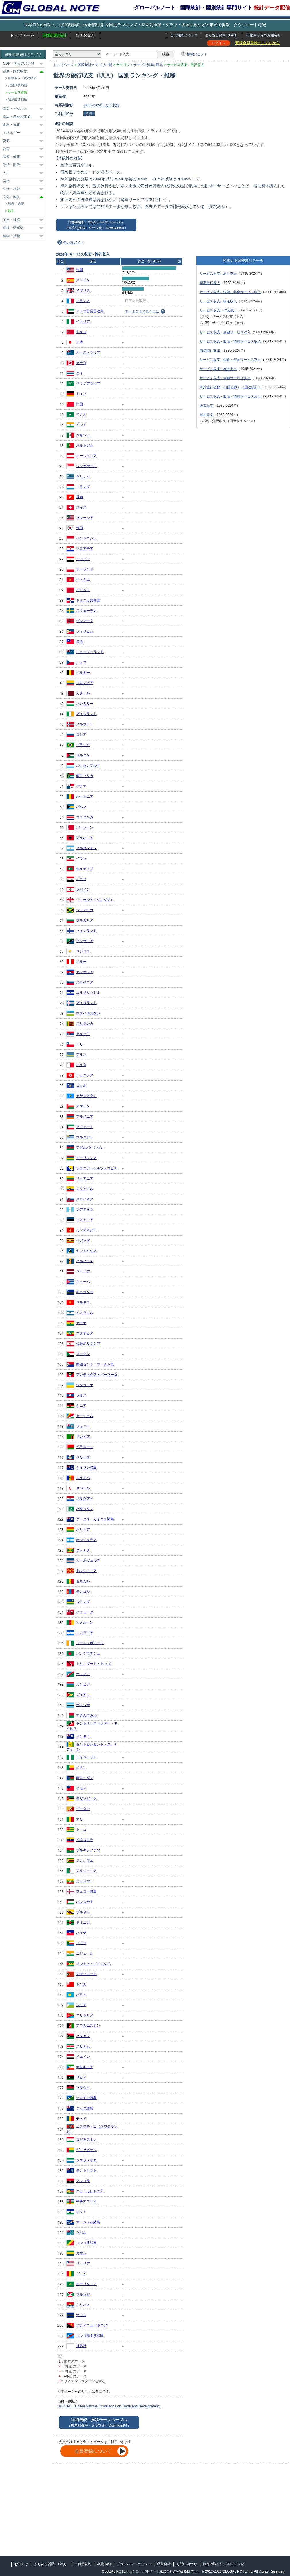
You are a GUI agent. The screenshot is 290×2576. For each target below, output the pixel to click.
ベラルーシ (84, 1447)
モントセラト (86, 2170)
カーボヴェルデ (88, 1560)
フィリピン (84, 631)
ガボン (81, 2253)
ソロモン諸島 (86, 2098)
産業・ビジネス (15, 109)
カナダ (81, 363)
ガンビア (83, 1684)
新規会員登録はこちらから (257, 43)
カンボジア (84, 972)
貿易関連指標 (17, 99)
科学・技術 (11, 236)
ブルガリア (84, 920)
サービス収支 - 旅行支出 (218, 274)
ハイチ (81, 1933)
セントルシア (86, 1251)
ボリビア (83, 1529)
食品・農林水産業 (16, 117)
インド (81, 425)
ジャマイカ (84, 910)
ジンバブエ (84, 1860)
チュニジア (84, 1075)
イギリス (83, 291)
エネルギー (11, 133)
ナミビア (83, 1674)
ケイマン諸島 (86, 1468)
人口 (6, 173)
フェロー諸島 (86, 1891)
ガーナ (81, 1323)
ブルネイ (83, 1912)
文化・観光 (11, 197)
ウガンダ (83, 1240)
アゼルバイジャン (90, 1147)
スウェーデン (86, 611)
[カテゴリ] (77, 54)
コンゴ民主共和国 (90, 2336)
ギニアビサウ (86, 2150)
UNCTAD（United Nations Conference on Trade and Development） (109, 2406)
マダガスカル (86, 1715)
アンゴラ (83, 2181)
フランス (83, 301)
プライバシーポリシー (134, 2564)
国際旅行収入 (210, 283)
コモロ (81, 1943)
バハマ (81, 807)
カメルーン (84, 1622)
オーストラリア (88, 352)
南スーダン (84, 1778)
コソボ (81, 1086)
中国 (79, 404)
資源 (6, 141)
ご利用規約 (82, 2564)
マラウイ (83, 2088)
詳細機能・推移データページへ (96, 225)
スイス (81, 507)
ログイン (218, 43)
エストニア (84, 1220)
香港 (79, 497)
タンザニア (84, 941)
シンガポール (86, 466)
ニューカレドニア (90, 2191)
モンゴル (83, 1591)
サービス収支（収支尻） (218, 310)
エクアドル (84, 1189)
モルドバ (83, 1478)
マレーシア (84, 518)
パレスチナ (84, 1902)
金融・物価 (11, 125)
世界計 (81, 2346)
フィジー (83, 1426)
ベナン (81, 1768)
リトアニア (84, 1178)
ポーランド (84, 569)
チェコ (81, 662)
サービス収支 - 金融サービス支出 (225, 378)
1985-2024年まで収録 (101, 105)
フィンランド (86, 931)
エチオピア (84, 1333)
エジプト (83, 559)
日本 (79, 342)
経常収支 (206, 406)
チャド (81, 2119)
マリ (79, 1819)
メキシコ (83, 435)
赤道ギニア (84, 2067)
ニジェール (84, 1953)
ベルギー (83, 673)
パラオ (81, 1995)
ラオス (81, 1395)
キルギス (83, 1302)
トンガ (81, 1984)
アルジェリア (86, 1871)
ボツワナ (83, 1705)
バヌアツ (83, 2036)
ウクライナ (84, 1385)
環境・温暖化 (13, 228)
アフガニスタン (88, 2026)
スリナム (83, 2046)
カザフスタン (86, 1096)
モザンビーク (86, 1798)
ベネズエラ (84, 1840)
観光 (159, 65)
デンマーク (84, 621)
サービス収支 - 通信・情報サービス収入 (230, 341)
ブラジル (83, 745)
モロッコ (83, 590)
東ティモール (86, 1974)
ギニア (81, 2274)
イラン (81, 858)
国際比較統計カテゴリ (23, 54)
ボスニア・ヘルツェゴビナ (96, 1168)
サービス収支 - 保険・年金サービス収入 (230, 292)
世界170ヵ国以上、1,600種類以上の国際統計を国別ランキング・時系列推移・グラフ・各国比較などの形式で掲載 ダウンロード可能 (145, 24)
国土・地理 (11, 220)
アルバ (81, 1055)
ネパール (83, 1488)
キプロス (83, 951)
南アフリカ (84, 776)
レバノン (83, 889)
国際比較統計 (55, 35)
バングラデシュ (88, 1653)
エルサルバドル (88, 993)
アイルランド (86, 714)
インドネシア (86, 538)
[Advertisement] (100, 2512)
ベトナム (83, 580)
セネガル (83, 1581)
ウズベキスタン (88, 1013)
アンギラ (83, 1736)
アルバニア (84, 838)
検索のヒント (197, 54)
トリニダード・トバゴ (93, 1664)
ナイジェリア (86, 1757)
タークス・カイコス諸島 (95, 1519)
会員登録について (93, 2451)
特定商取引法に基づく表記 (223, 2564)
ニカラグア (84, 1633)
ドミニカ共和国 (88, 600)
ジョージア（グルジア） (95, 900)
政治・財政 (11, 165)
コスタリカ (84, 817)
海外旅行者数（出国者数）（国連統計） (231, 387)
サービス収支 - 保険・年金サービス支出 (230, 360)
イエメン (83, 2057)
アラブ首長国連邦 (90, 311)
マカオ (81, 414)
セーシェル (84, 1416)
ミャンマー (84, 1881)
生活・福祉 (11, 189)
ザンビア (83, 1437)
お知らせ (21, 2564)
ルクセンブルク (88, 765)
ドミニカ (83, 1922)
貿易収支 (206, 415)
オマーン (83, 1106)
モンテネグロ (86, 1230)
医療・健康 (11, 157)
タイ (79, 373)
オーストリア (86, 456)
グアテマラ (84, 1209)
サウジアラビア (88, 383)
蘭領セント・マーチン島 (95, 1364)
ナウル (81, 2315)
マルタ (81, 1065)
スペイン (83, 280)
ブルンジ (83, 2294)
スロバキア (84, 1199)
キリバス (83, 2305)
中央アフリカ (86, 2201)
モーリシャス (86, 1158)
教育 (6, 149)
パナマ (81, 786)
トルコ (81, 332)
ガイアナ (83, 1695)
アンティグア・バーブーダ (96, 1375)
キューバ (83, 1282)
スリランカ (84, 1024)
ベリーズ (83, 1457)
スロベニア (84, 982)
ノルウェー (84, 724)
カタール (83, 693)
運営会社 (164, 2564)
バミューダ (84, 1612)
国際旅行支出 (210, 350)
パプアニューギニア (91, 2325)
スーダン (83, 1354)
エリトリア (84, 2015)
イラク (81, 879)
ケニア (81, 1406)
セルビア (83, 1034)
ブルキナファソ (88, 1850)
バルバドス (84, 1261)
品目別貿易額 (17, 85)
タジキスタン (86, 2139)
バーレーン (84, 827)
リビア (81, 2077)
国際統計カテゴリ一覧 (95, 65)
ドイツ (81, 394)
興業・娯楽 (16, 203)
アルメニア (84, 1116)
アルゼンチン (86, 848)
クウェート (84, 1127)
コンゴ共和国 (86, 2243)
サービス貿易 (143, 65)
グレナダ (83, 1550)
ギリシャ (83, 476)
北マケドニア (86, 1571)
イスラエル (84, 1313)
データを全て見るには (142, 311)
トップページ (22, 35)
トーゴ (81, 1829)
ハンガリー (84, 704)
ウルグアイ (84, 1137)
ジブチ (81, 2005)
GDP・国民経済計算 (18, 63)
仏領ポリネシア (88, 1344)
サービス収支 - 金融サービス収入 (225, 332)
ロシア (81, 734)
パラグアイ (84, 1499)
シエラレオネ (86, 2160)
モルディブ (84, 869)
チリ (79, 1044)
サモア (81, 1788)
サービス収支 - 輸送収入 (218, 301)
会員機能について (184, 35)
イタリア (83, 321)
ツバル (81, 2232)
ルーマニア (84, 796)
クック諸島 (84, 2108)
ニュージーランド (90, 652)
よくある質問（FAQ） (222, 35)
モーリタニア (86, 2284)
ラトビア (83, 1271)
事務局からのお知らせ (263, 35)
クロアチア (84, 549)
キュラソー (84, 1292)
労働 (6, 181)
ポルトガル (84, 445)
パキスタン (84, 1509)
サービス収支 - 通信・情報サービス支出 (230, 396)
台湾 (79, 642)
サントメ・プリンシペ (93, 1964)
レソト (81, 2212)
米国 (79, 270)
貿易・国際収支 (15, 71)
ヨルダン (83, 755)
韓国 (79, 528)
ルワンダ (83, 1602)
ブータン (83, 1809)
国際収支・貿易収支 (22, 78)
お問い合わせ (186, 2564)
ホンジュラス (86, 1540)
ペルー (81, 962)
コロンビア (84, 683)
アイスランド (86, 1003)
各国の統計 (86, 35)
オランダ (83, 487)
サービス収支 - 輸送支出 (218, 369)
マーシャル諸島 (88, 2222)
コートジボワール (90, 1643)
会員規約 (104, 2564)
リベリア (83, 2263)
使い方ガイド (73, 243)
